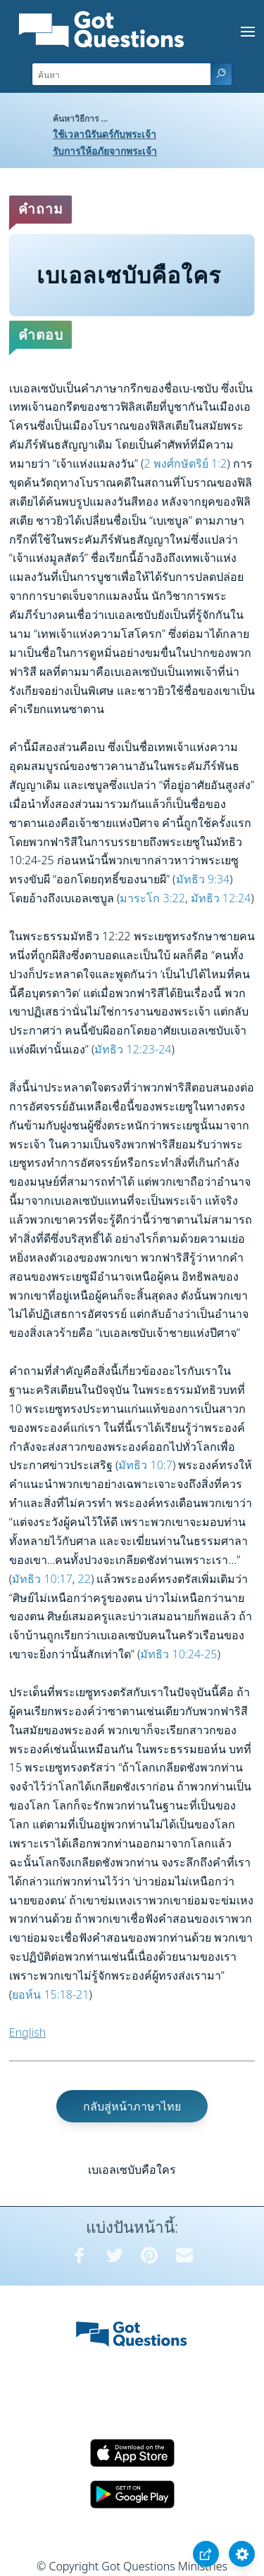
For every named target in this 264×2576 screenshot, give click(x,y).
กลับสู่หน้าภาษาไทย (132, 2106)
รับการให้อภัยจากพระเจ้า (105, 151)
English (27, 2032)
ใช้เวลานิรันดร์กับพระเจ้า (104, 134)
